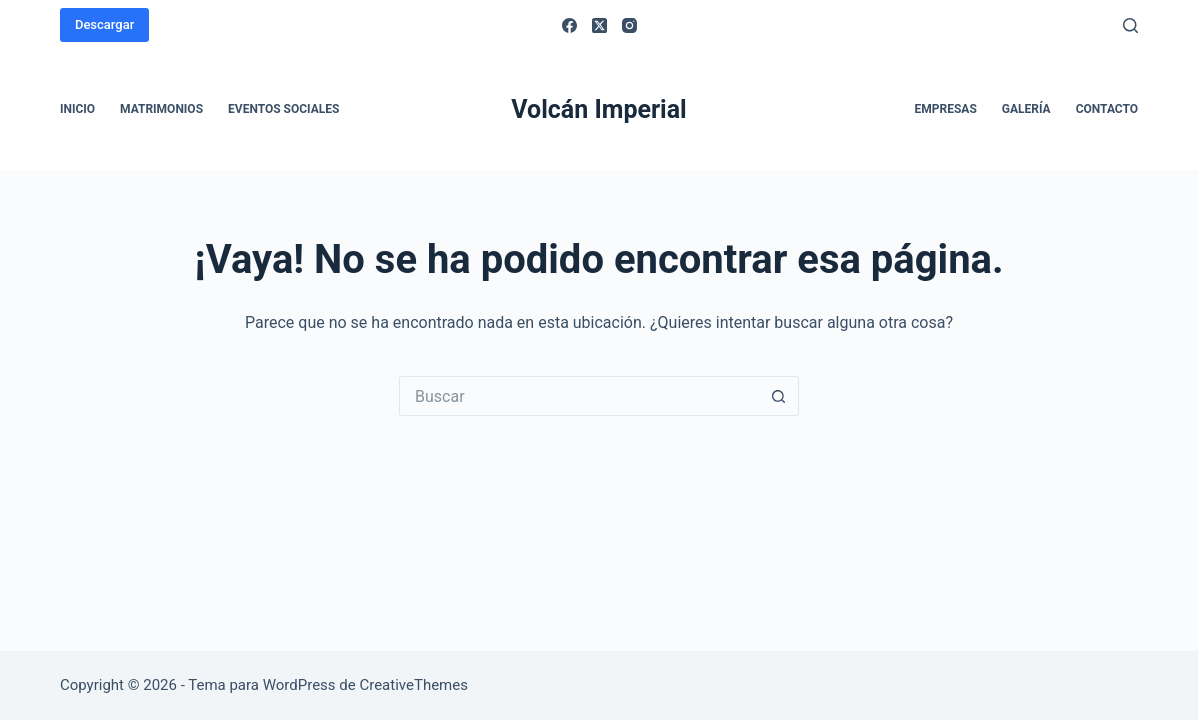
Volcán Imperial (598, 109)
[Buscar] (1130, 25)
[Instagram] (629, 25)
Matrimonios (161, 109)
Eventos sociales (283, 109)
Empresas (946, 109)
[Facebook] (569, 25)
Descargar (104, 24)
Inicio (77, 109)
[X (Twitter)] (599, 25)
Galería (1026, 109)
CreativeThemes (413, 685)
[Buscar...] (579, 396)
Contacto (1107, 109)
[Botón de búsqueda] (779, 396)
